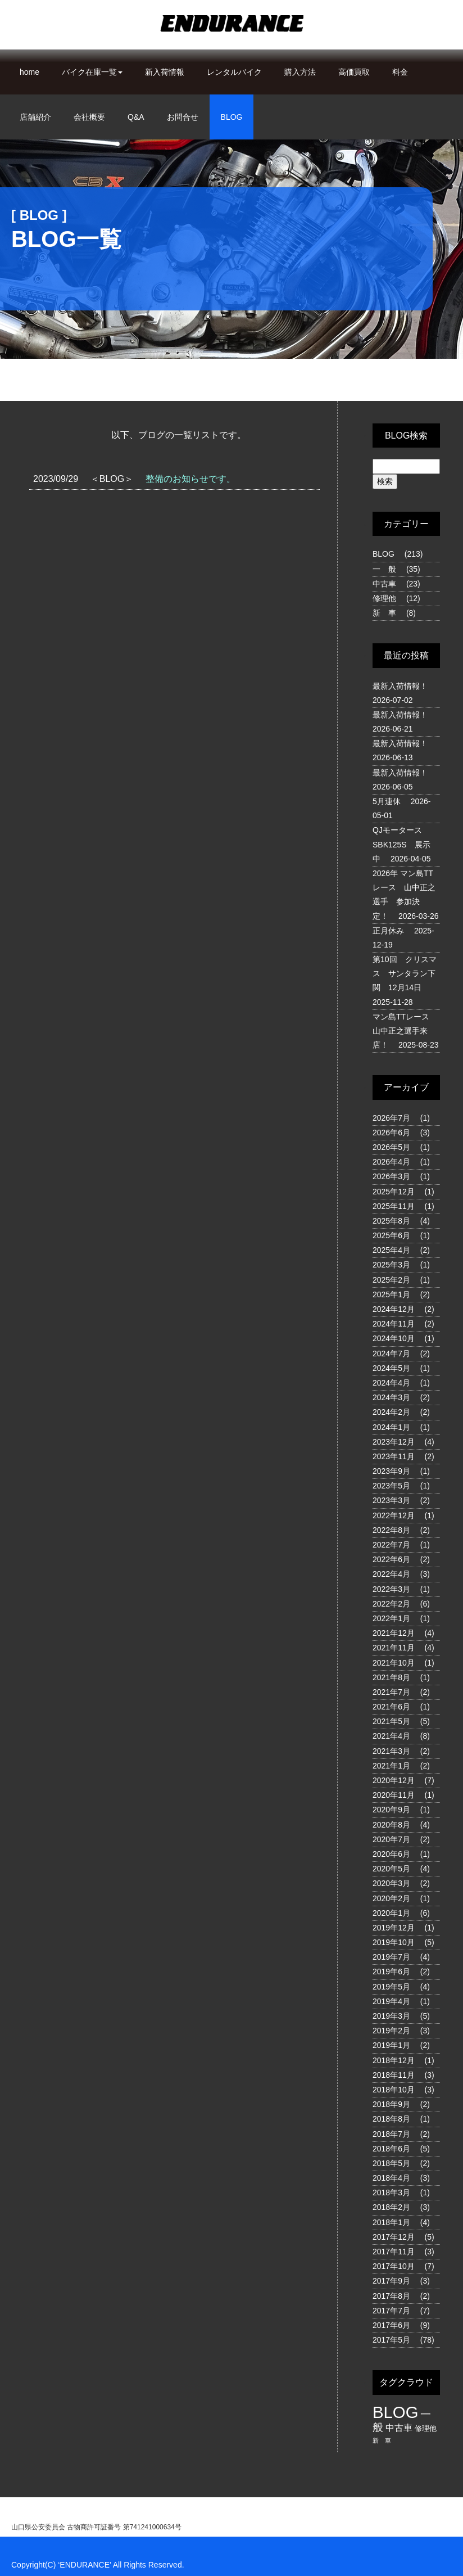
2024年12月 (394, 1309)
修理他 (384, 598)
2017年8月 (391, 2295)
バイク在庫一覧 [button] (92, 71)
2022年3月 (391, 1589)
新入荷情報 (164, 71)
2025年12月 (394, 1191)
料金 (400, 71)
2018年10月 (394, 2089)
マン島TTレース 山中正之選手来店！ (405, 1030)
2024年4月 (391, 1382)
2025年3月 (391, 1264)
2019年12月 (394, 1927)
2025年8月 (391, 1220)
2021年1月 (391, 1765)
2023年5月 (391, 1485)
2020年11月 (394, 1794)
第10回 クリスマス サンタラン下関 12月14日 (405, 973)
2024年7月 (391, 1353)
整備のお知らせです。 (190, 479)
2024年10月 (394, 1338)
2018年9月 (391, 2104)
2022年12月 (394, 1515)
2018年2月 (391, 2207)
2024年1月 (391, 1427)
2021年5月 (391, 1721)
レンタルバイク (234, 71)
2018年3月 (391, 2192)
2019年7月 (391, 1956)
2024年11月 (394, 1323)
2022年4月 (391, 1573)
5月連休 (387, 801)
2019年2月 (391, 2030)
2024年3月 (391, 1397)
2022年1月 (391, 1618)
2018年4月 (391, 2177)
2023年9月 (391, 1471)
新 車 (384, 612)
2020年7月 (391, 1839)
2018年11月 (394, 2074)
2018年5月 (391, 2163)
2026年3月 (391, 1176)
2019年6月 (391, 1971)
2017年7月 (391, 2310)
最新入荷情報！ (400, 686)
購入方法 (300, 71)
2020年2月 (391, 1898)
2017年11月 (394, 2251)
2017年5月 (391, 2339)
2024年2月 (391, 1411)
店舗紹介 (35, 116)
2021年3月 (391, 1751)
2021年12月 (394, 1632)
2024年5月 (391, 1368)
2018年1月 (391, 2222)
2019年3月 (391, 2015)
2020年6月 (391, 1853)
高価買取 (354, 71)
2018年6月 (391, 2148)
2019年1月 (391, 2045)
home (29, 71)
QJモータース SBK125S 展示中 (401, 844)
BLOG (232, 116)
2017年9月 (391, 2280)
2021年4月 (391, 1735)
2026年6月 (391, 1132)
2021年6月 (391, 1706)
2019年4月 (391, 2001)
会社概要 (89, 116)
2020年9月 (391, 1809)
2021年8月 (391, 1677)
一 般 (384, 569)
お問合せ (182, 116)
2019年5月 (391, 1986)
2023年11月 (394, 1456)
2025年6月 (391, 1235)
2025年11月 (394, 1206)
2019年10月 (394, 1942)
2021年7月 (391, 1692)
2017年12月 (394, 2236)
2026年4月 (391, 1161)
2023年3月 (391, 1500)
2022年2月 (391, 1603)
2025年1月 (391, 1294)
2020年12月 (394, 1780)
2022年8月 (391, 1530)
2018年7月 (391, 2134)
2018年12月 (394, 2060)
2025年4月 (391, 1250)
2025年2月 (391, 1279)
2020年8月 (391, 1824)
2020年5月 (391, 1868)
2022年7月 (391, 1544)
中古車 (384, 583)
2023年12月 (394, 1441)
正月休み (388, 930)
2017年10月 (394, 2266)
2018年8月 (391, 2118)
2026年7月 (391, 1117)
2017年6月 (391, 2325)
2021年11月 (394, 1647)
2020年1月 (391, 1913)
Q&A (136, 116)
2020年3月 (391, 1883)
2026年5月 (391, 1147)
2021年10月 (394, 1662)
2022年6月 (391, 1559)
